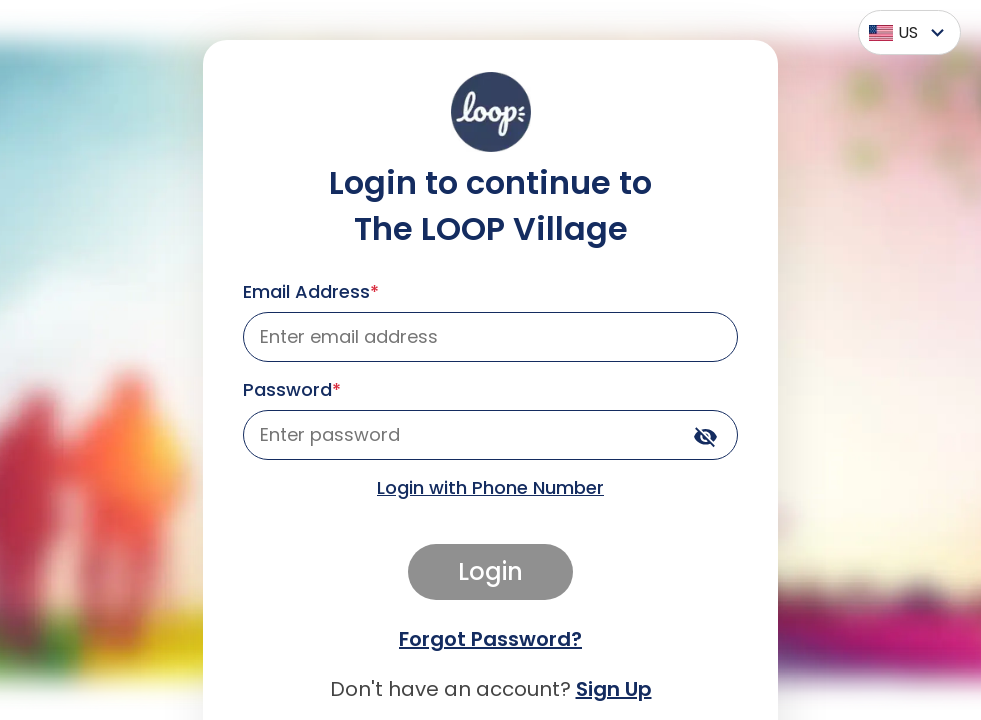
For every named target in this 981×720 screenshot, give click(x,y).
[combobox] (904, 32)
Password (292, 389)
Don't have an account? (491, 689)
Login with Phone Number (490, 487)
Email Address (311, 291)
